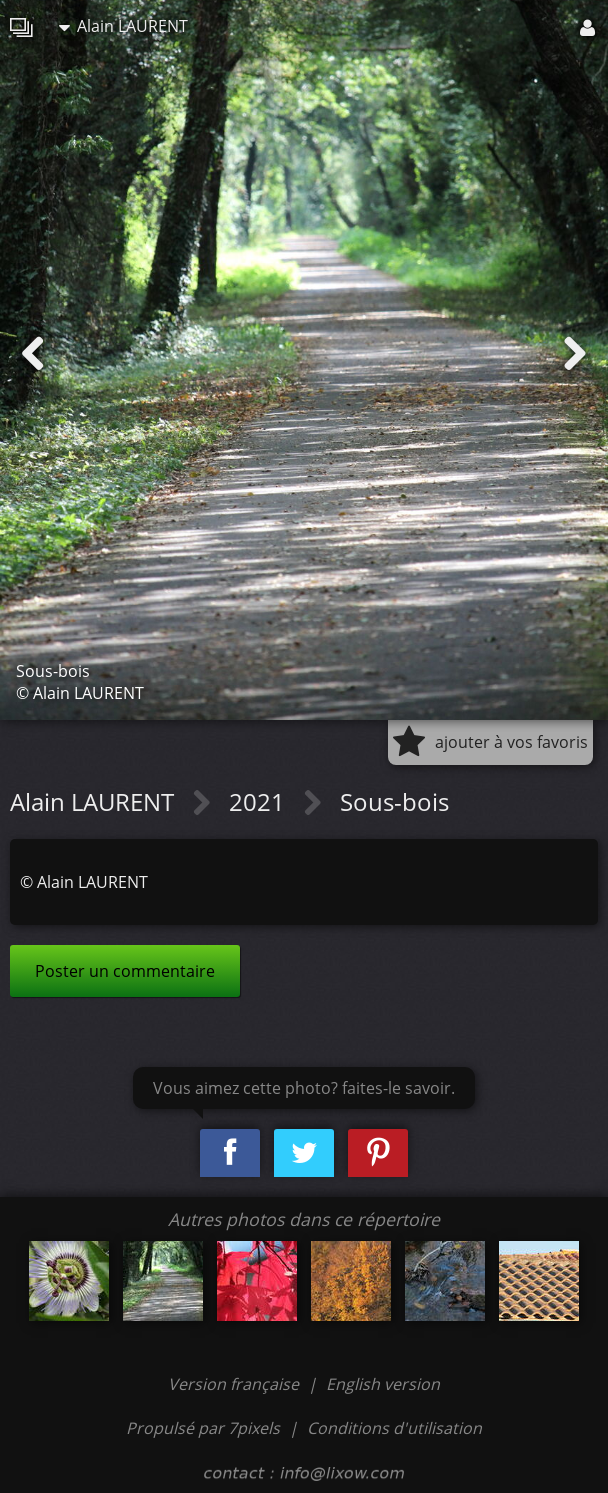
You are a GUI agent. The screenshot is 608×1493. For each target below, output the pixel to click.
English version (383, 1384)
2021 (260, 801)
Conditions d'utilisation (394, 1428)
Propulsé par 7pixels (203, 1428)
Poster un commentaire (125, 971)
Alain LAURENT (123, 26)
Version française (235, 1384)
